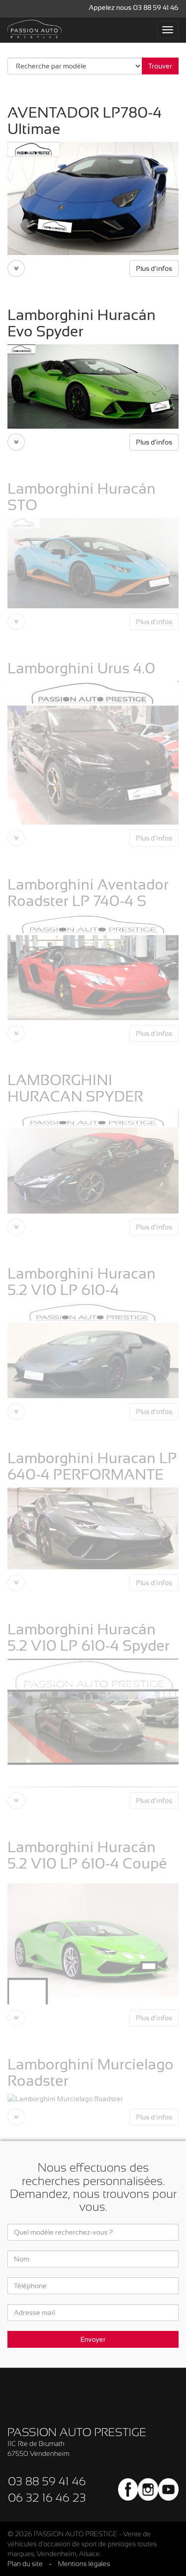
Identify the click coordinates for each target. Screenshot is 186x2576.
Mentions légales (84, 2564)
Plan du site (25, 2564)
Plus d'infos (154, 268)
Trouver (160, 66)
